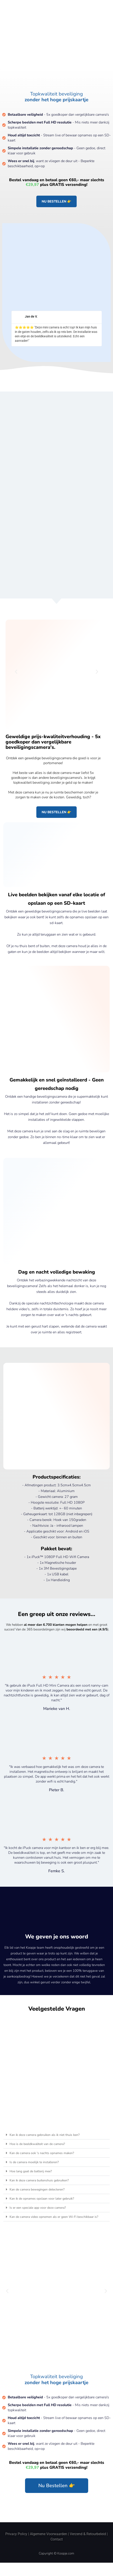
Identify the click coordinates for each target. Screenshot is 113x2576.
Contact (57, 2539)
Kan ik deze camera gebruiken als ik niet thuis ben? (45, 2135)
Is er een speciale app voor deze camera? (38, 2208)
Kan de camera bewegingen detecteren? (37, 2189)
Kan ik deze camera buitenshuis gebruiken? (39, 2180)
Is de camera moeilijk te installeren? (34, 2162)
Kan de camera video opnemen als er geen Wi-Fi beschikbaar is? (54, 2217)
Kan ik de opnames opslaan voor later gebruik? (42, 2198)
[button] (16, 671)
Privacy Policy (16, 2534)
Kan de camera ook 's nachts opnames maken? (42, 2153)
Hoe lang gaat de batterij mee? (31, 2171)
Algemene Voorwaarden (48, 2534)
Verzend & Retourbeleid (88, 2534)
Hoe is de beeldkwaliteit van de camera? (37, 2144)
